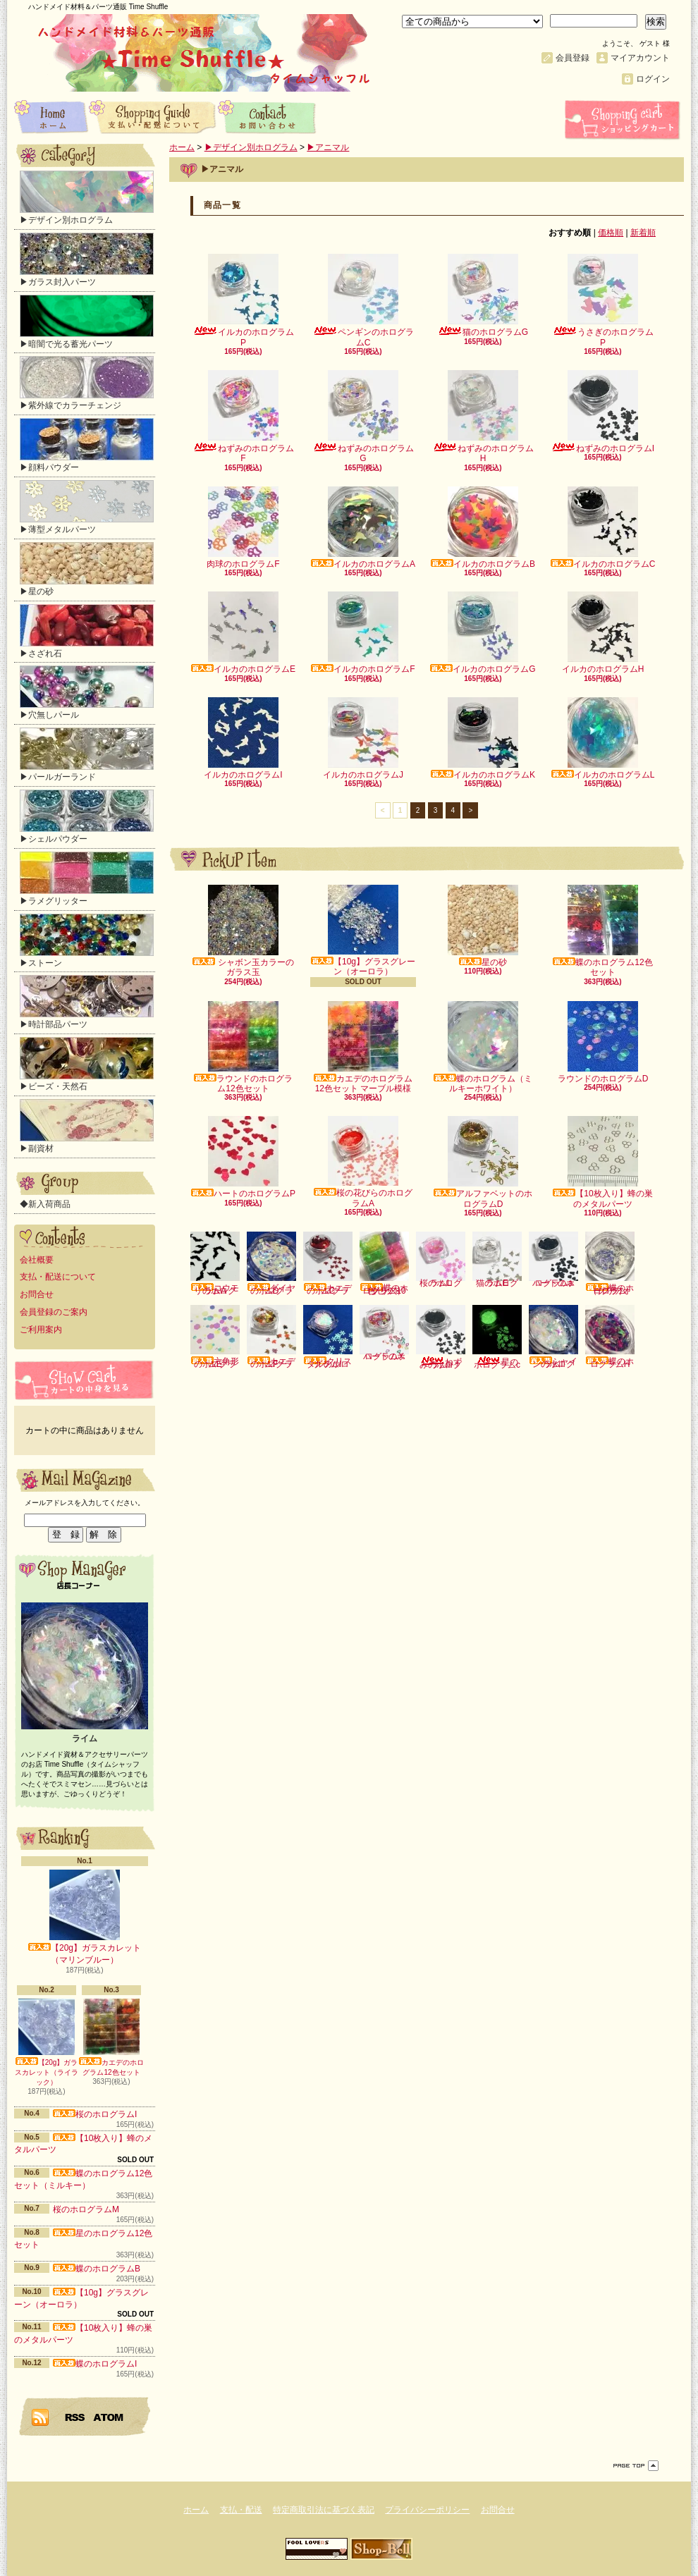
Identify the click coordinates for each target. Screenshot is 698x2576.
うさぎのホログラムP (603, 300)
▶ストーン (87, 941)
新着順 (643, 233)
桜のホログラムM (86, 2209)
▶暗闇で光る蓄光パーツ (87, 322)
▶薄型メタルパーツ (87, 507)
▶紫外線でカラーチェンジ (87, 383)
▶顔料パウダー (87, 445)
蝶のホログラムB (96, 2269)
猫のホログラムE (497, 1260)
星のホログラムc (497, 1337)
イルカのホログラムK (483, 738)
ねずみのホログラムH (483, 416)
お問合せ (267, 116)
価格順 (610, 233)
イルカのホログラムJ (363, 738)
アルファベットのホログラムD (483, 1162)
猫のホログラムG (483, 295)
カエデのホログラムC (328, 1264)
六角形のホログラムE (215, 1337)
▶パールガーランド (87, 755)
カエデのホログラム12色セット (111, 2037)
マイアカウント (640, 58)
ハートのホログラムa (553, 1260)
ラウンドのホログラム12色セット (243, 1047)
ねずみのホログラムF (243, 416)
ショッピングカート (624, 120)
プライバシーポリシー (427, 2510)
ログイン (653, 79)
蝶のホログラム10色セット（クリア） (384, 1264)
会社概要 (37, 1260)
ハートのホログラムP (243, 1157)
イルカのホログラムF (363, 632)
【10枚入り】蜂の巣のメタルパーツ (602, 1162)
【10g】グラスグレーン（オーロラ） (363, 930)
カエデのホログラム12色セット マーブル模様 (363, 1047)
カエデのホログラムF (271, 1337)
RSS (75, 2416)
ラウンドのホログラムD (603, 1042)
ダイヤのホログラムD (271, 1264)
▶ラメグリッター (87, 879)
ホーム (51, 116)
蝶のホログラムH (610, 1337)
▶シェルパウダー (87, 817)
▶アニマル (328, 147)
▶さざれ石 (87, 631)
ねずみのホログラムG (363, 416)
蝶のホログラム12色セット (602, 931)
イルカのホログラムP (243, 300)
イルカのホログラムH (603, 632)
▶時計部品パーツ (87, 1002)
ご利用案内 (41, 1330)
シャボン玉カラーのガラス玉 (242, 931)
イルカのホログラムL (603, 738)
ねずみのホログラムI (602, 411)
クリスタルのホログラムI (328, 1337)
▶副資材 (87, 1126)
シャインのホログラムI (553, 1337)
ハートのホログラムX (384, 1333)
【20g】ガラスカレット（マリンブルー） (84, 1917)
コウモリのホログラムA (215, 1264)
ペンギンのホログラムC (363, 300)
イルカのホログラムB (483, 527)
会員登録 (572, 58)
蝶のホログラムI (95, 2364)
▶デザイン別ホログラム (87, 198)
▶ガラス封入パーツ (87, 260)
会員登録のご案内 (53, 1312)
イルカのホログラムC (603, 527)
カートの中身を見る (84, 1380)
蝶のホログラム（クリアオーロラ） (610, 1264)
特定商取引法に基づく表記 (323, 2510)
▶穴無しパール (87, 693)
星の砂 (483, 926)
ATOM (109, 2416)
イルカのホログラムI (243, 738)
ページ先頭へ (636, 2465)
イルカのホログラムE (243, 632)
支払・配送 (241, 2510)
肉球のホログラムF (243, 527)
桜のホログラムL (440, 1259)
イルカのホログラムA (363, 527)
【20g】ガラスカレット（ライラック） (46, 2042)
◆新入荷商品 (45, 1204)
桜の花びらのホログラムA (363, 1162)
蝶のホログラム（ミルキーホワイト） (483, 1047)
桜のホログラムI (95, 2114)
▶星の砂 (87, 569)
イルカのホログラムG (482, 632)
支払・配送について (153, 116)
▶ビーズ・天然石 (87, 1064)
